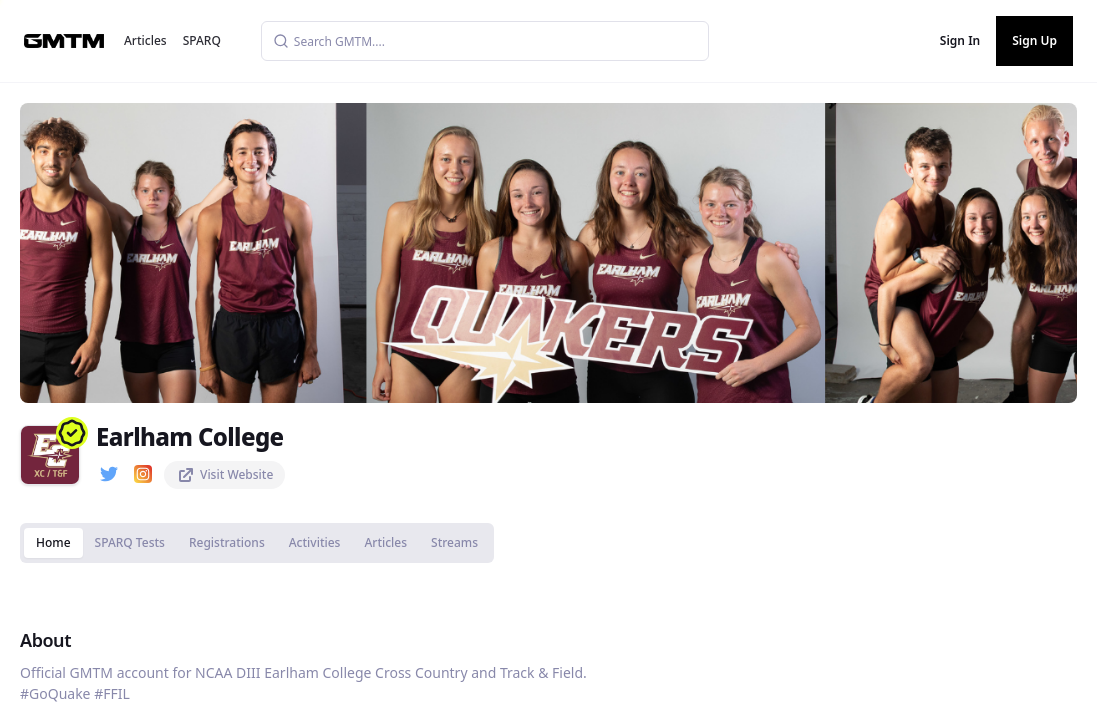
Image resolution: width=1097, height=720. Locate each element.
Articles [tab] (385, 542)
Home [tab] (53, 542)
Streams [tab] (454, 542)
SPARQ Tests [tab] (130, 542)
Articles (145, 40)
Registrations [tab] (227, 542)
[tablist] (257, 543)
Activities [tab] (315, 542)
